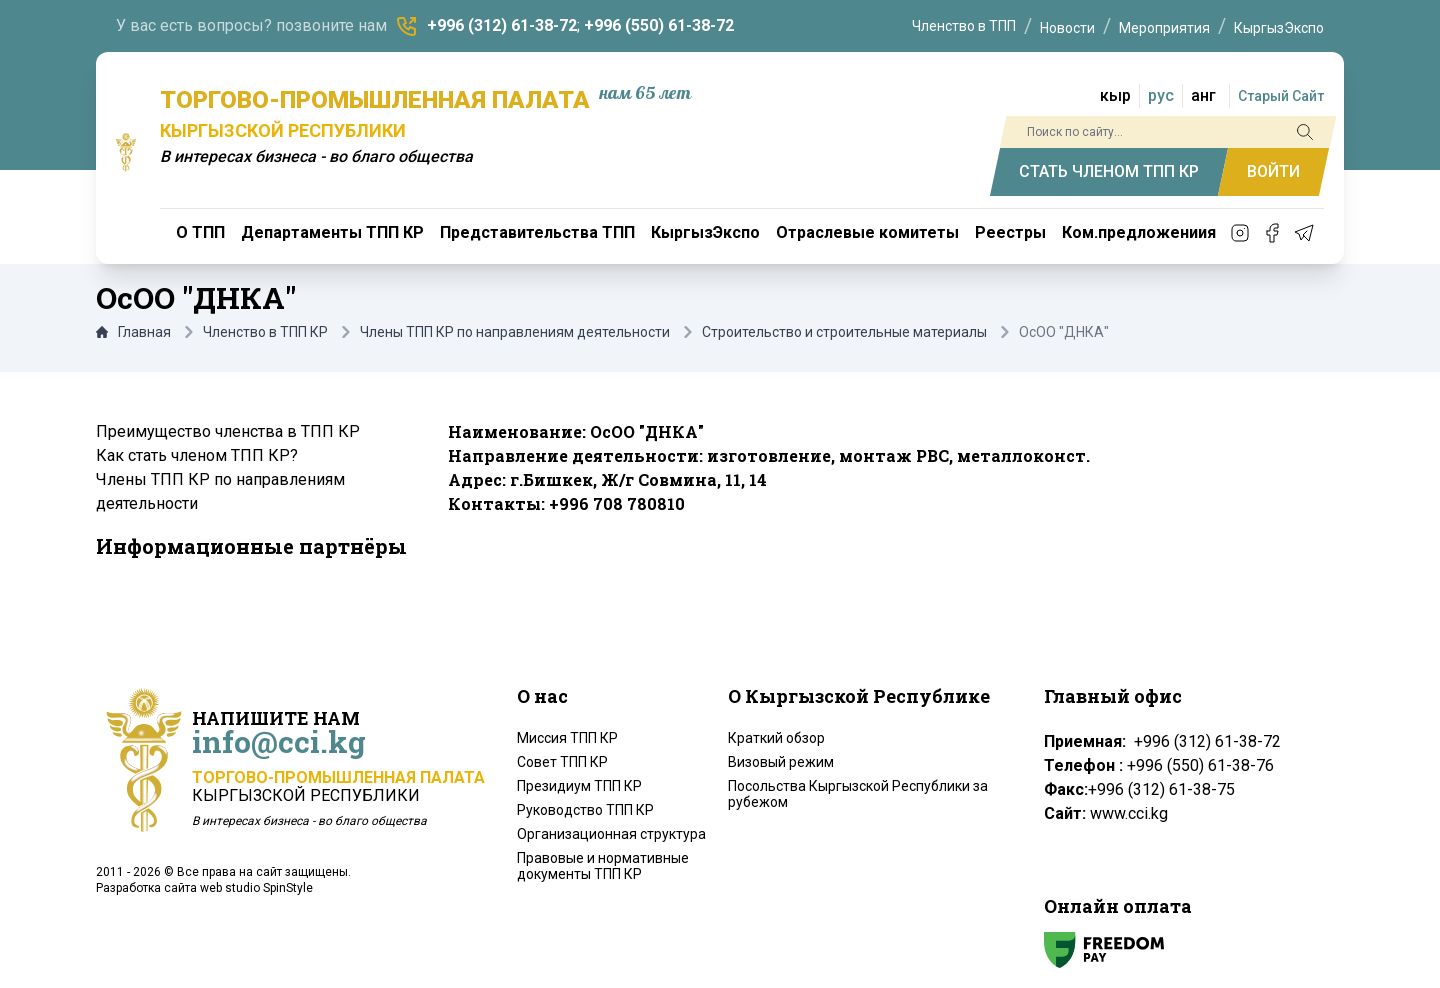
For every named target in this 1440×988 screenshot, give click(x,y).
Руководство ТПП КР (585, 810)
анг (1203, 95)
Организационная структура (611, 834)
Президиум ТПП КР (579, 786)
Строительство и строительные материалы (844, 332)
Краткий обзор (776, 738)
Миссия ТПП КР (567, 738)
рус (1161, 95)
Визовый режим (781, 762)
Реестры (1010, 232)
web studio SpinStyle (256, 888)
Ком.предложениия (1139, 232)
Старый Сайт (1281, 96)
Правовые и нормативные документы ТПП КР (603, 866)
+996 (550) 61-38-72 (659, 25)
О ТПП (200, 232)
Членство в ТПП (964, 26)
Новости (1067, 28)
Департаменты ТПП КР (332, 232)
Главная (133, 332)
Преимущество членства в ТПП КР (228, 431)
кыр (1115, 95)
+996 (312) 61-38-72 (502, 25)
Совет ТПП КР (562, 762)
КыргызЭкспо (1279, 28)
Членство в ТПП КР (265, 332)
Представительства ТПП (537, 232)
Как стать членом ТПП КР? (197, 455)
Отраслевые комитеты (867, 232)
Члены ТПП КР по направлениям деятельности (515, 332)
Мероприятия (1164, 28)
